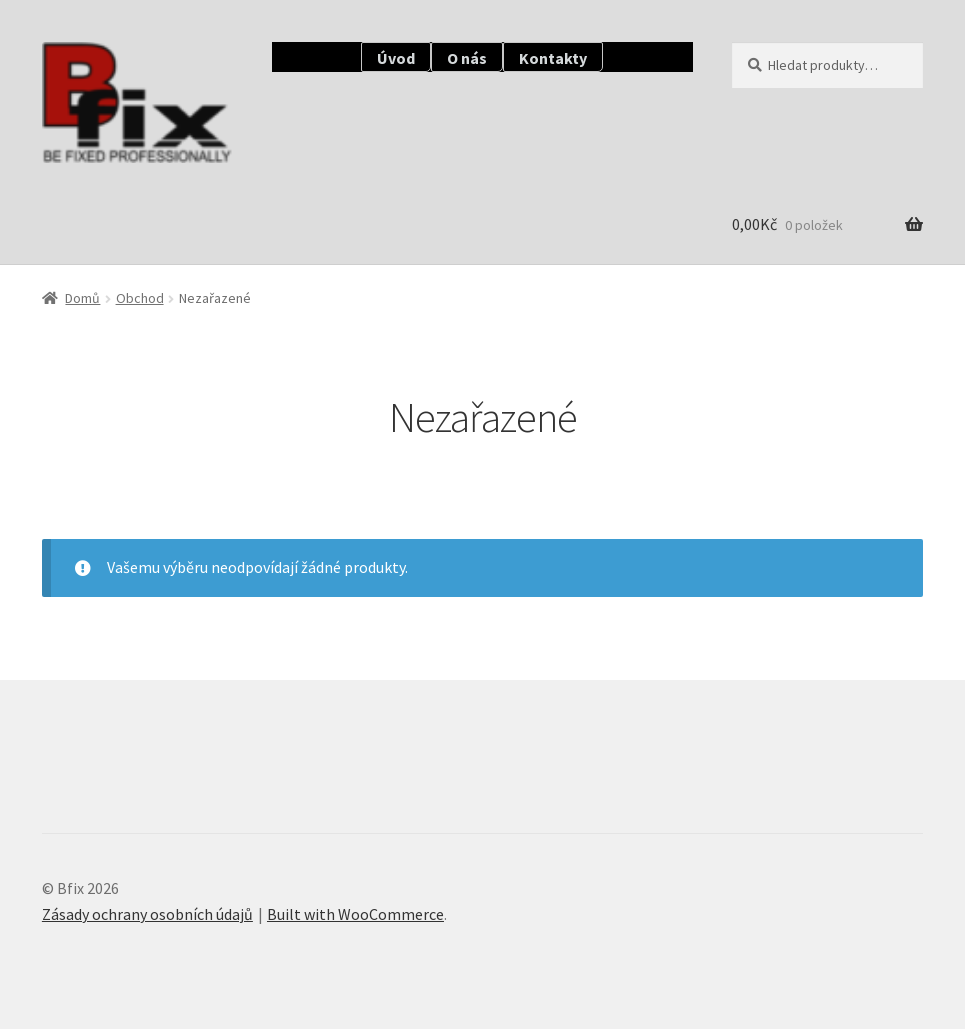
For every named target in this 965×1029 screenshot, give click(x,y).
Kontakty (553, 58)
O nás (467, 58)
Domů (82, 298)
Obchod (140, 298)
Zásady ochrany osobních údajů (147, 914)
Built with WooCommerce (355, 914)
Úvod (396, 58)
